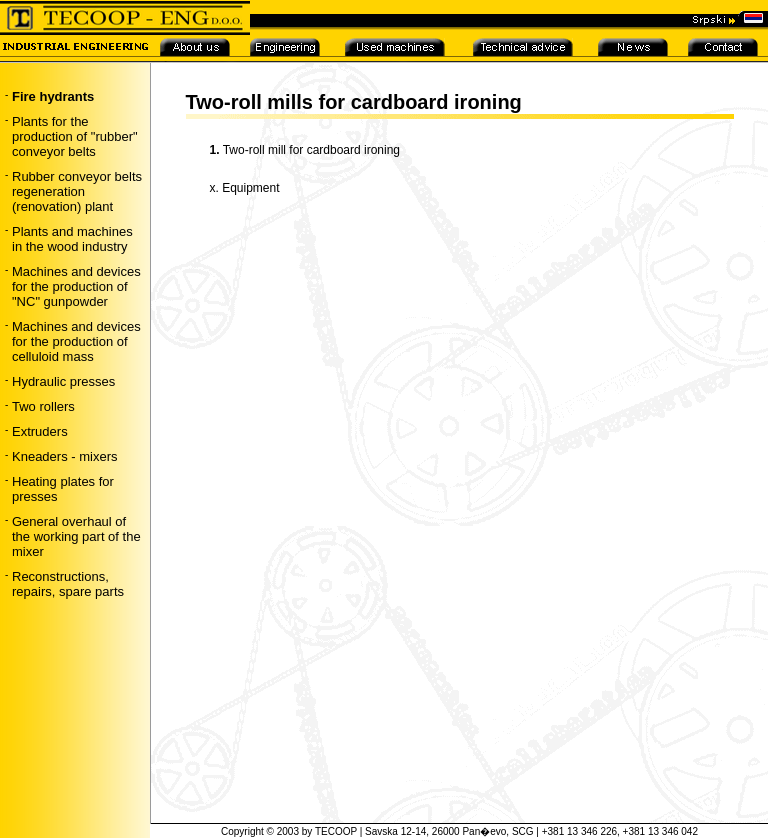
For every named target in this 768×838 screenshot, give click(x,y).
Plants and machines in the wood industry (72, 239)
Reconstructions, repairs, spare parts (68, 584)
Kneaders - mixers (64, 456)
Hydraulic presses (63, 381)
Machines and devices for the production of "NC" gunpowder (76, 286)
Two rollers (43, 406)
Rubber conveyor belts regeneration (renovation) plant (77, 191)
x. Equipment (245, 188)
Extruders (40, 431)
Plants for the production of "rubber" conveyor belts (75, 136)
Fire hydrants (53, 96)
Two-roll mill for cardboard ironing (311, 150)
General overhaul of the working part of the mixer (76, 536)
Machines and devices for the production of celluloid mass (76, 341)
